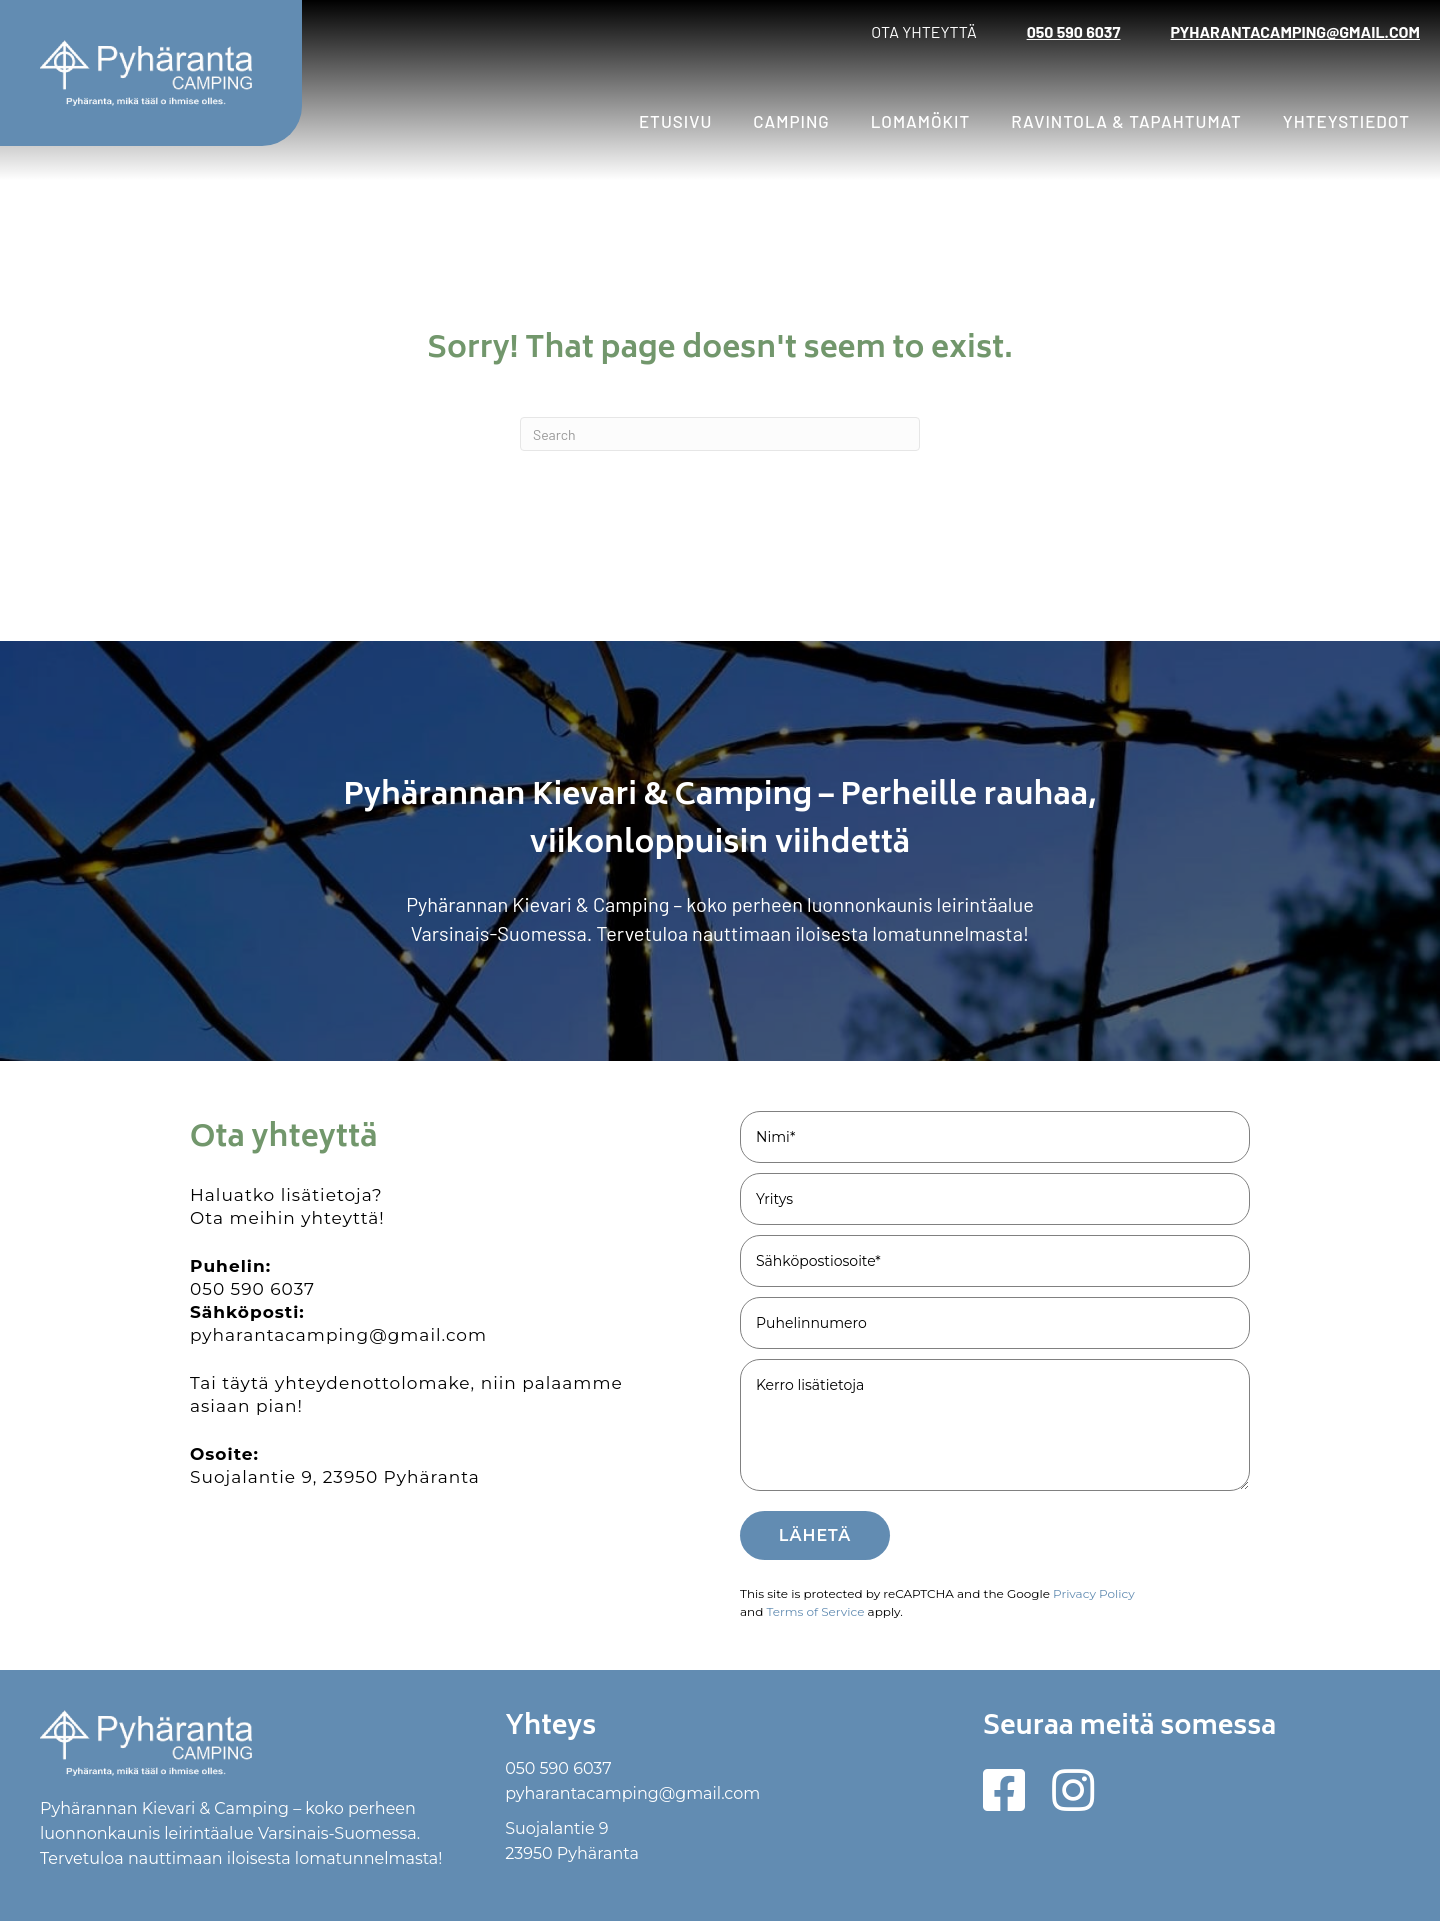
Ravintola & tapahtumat (1126, 121)
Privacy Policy (1094, 1593)
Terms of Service (815, 1611)
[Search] (720, 434)
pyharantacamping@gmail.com (1295, 31)
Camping (791, 121)
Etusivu (675, 121)
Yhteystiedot (1346, 121)
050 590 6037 (1074, 31)
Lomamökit (920, 121)
